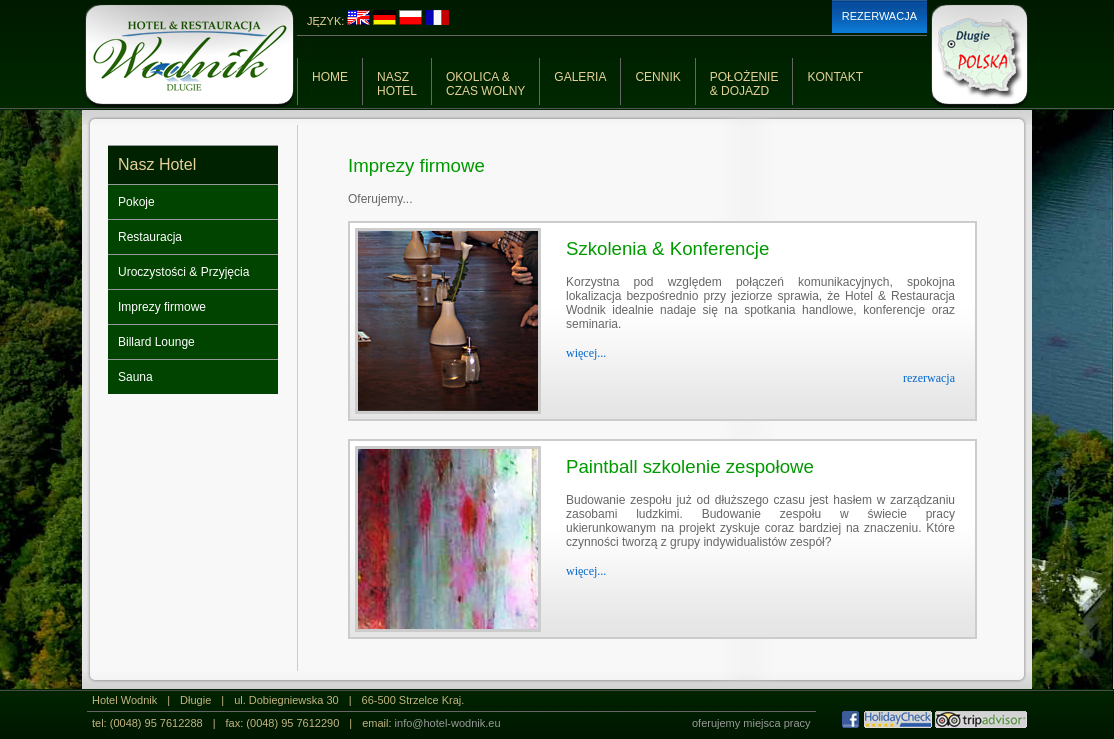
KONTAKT (835, 77)
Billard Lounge (156, 342)
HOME (330, 77)
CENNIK (657, 77)
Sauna (135, 377)
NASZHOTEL (397, 84)
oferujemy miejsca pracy (751, 723)
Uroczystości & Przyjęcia (183, 272)
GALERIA (580, 77)
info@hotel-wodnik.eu (448, 723)
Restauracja (150, 237)
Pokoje (136, 202)
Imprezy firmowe (162, 307)
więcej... (586, 353)
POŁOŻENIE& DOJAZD (744, 84)
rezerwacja (929, 378)
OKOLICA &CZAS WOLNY (485, 84)
